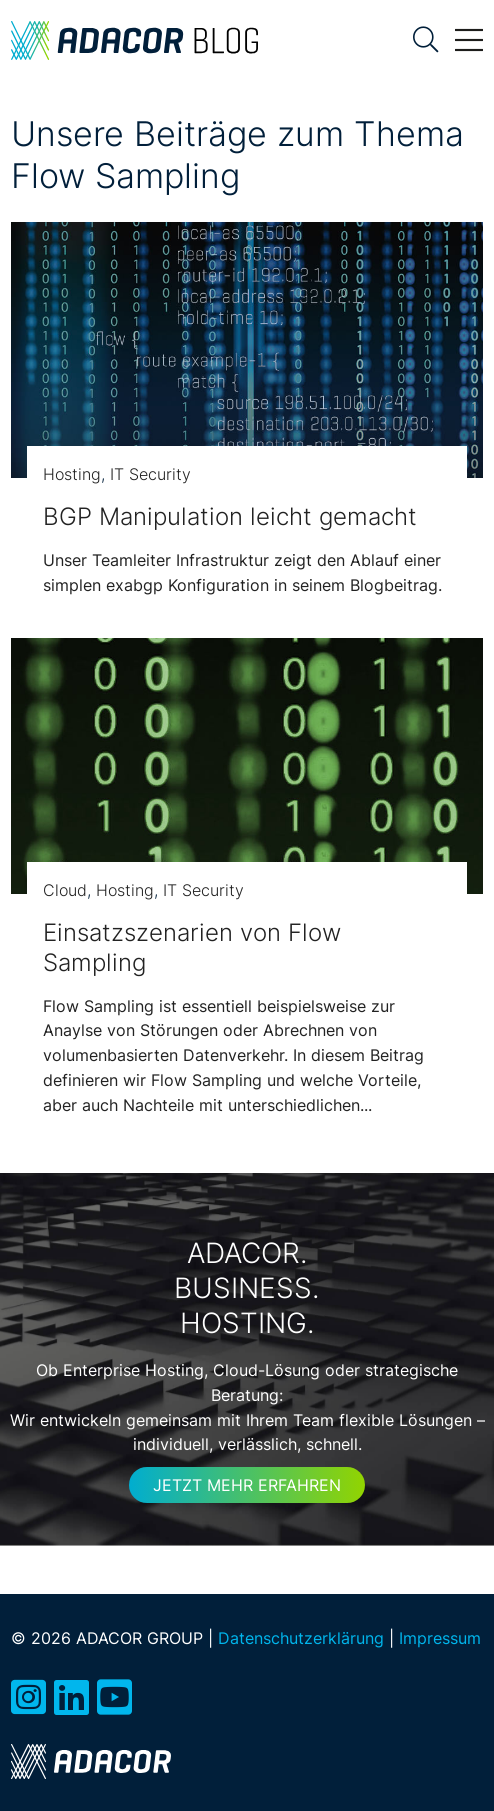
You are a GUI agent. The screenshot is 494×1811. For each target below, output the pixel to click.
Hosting (72, 474)
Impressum (440, 1638)
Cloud (65, 890)
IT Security (150, 474)
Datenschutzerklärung (301, 1638)
